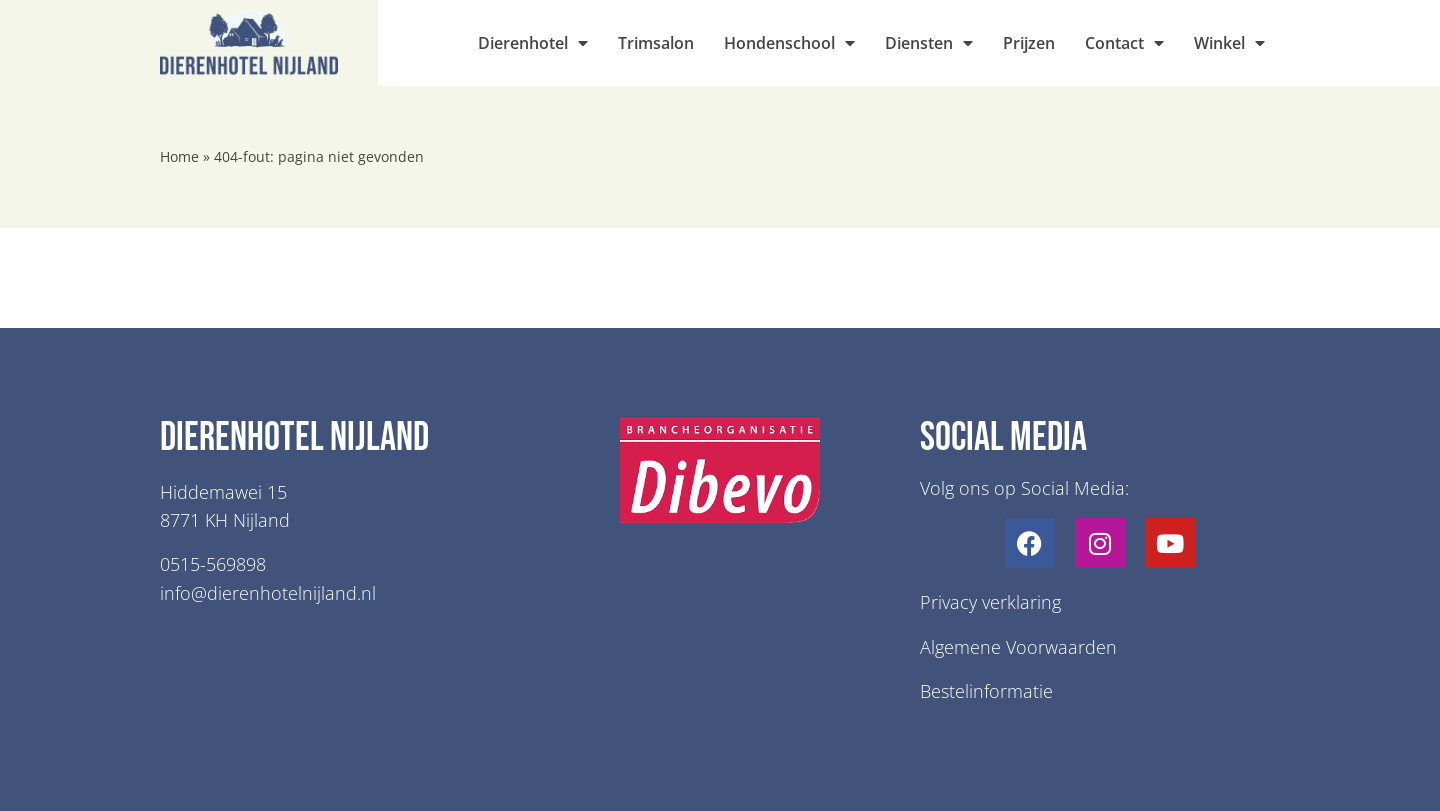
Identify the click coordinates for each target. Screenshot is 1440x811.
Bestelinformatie (986, 691)
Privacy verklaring (990, 602)
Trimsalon (656, 43)
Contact (1124, 43)
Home (179, 156)
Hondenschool (789, 43)
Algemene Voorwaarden (1018, 647)
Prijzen (1029, 43)
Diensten (929, 43)
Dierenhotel (533, 43)
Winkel (1229, 43)
